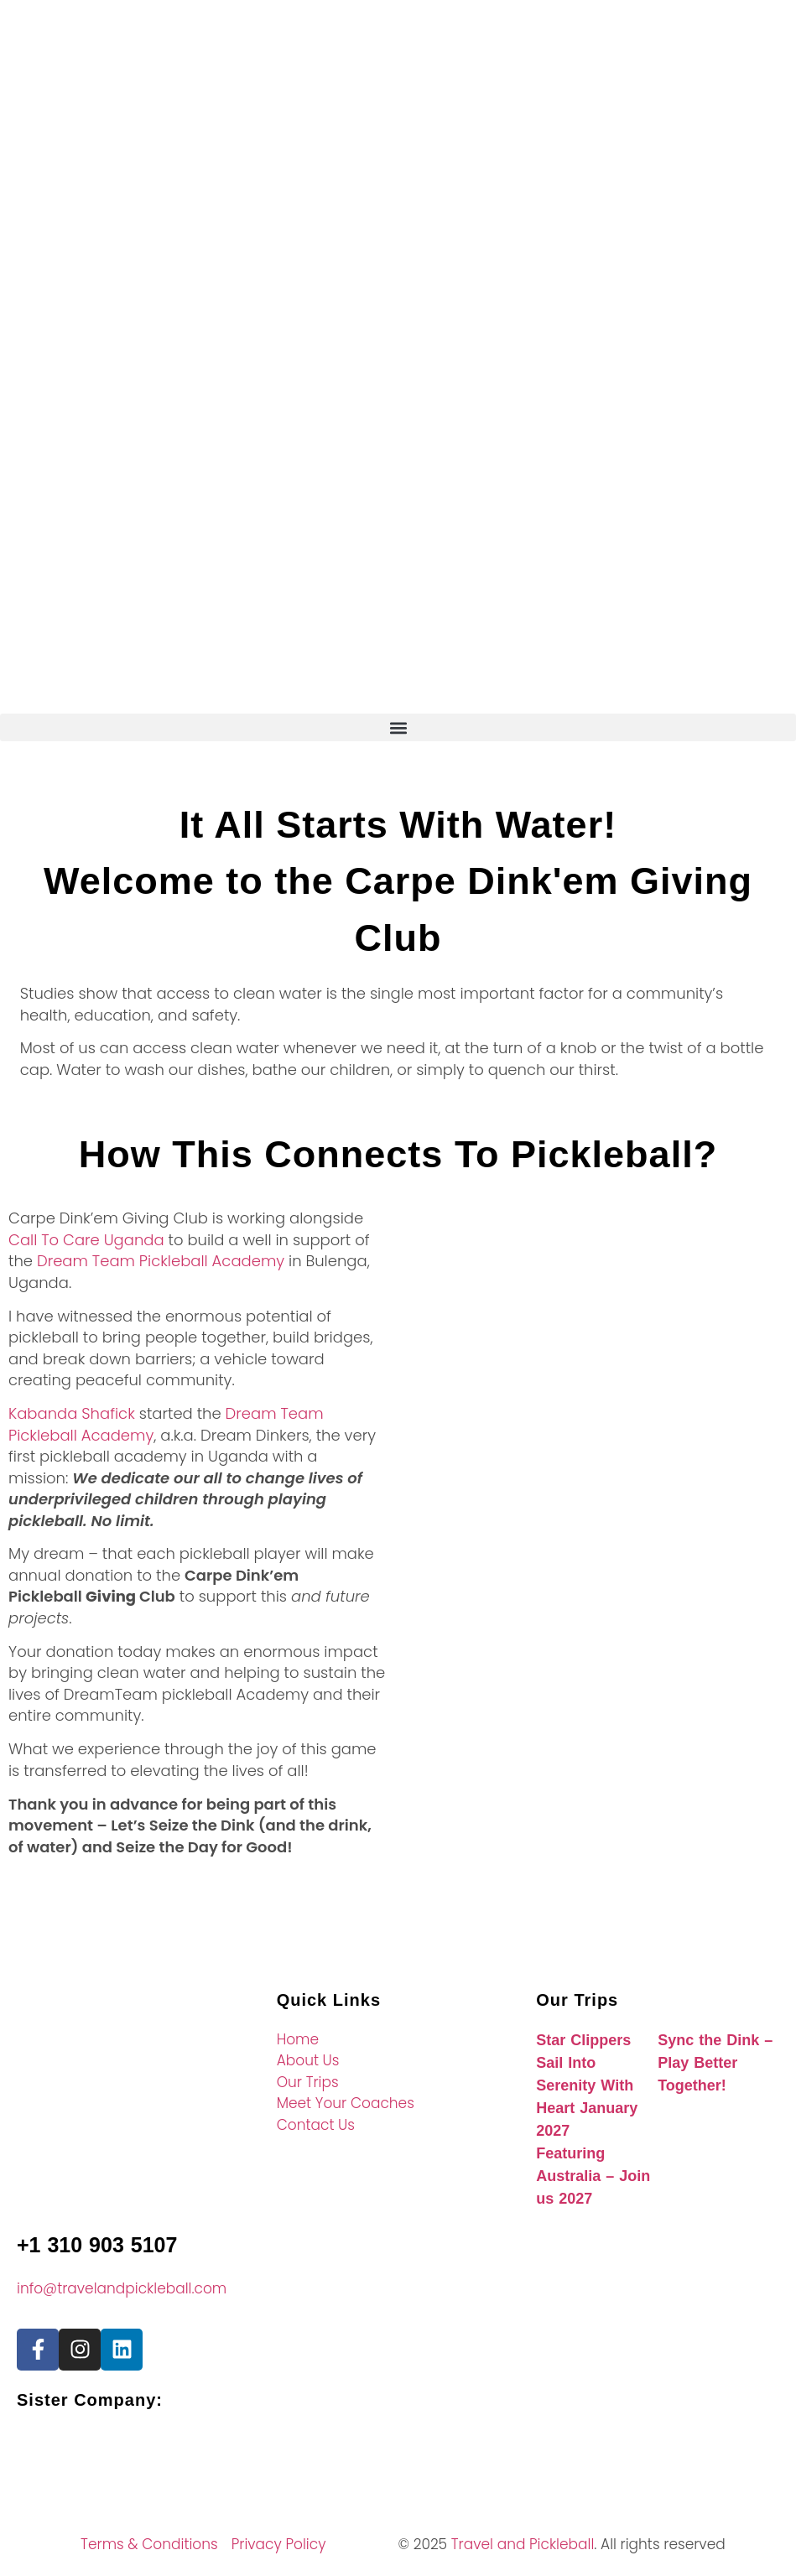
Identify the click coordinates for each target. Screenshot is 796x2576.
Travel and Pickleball (523, 2544)
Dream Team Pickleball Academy (160, 1260)
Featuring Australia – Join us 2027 (593, 2176)
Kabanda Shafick (73, 1413)
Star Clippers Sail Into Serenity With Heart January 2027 (586, 2085)
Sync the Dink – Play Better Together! (715, 2063)
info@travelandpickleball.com (121, 2288)
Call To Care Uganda (86, 1239)
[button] (398, 727)
